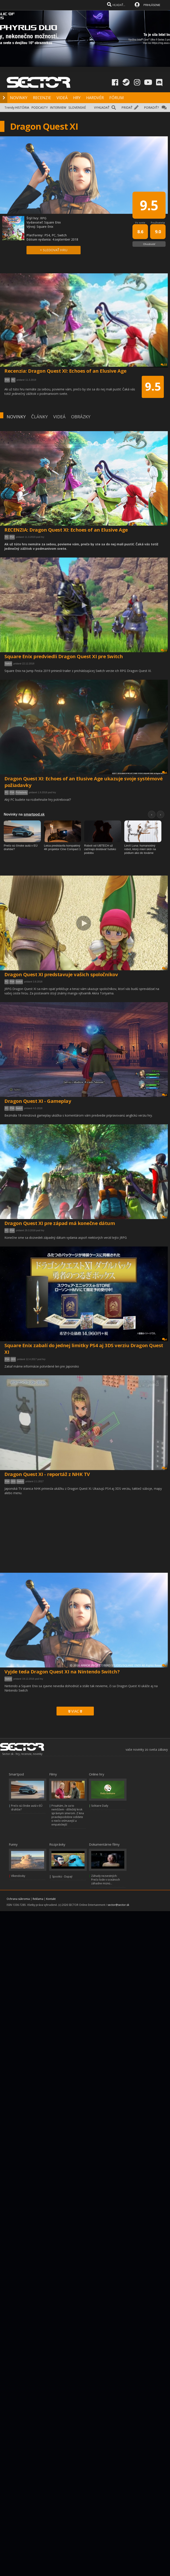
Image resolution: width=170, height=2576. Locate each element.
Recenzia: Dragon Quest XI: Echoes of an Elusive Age (65, 370)
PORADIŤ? (151, 107)
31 (164, 523)
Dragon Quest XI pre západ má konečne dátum (59, 1223)
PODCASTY (39, 107)
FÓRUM (116, 97)
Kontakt (51, 1899)
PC (6, 537)
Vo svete (140, 222)
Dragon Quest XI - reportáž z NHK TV (47, 1474)
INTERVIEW (58, 107)
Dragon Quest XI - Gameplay (37, 1101)
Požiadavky (21, 792)
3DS (13, 1359)
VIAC (75, 1711)
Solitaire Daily (99, 1806)
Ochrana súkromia (18, 1899)
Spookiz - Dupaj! (62, 1876)
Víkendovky (18, 1876)
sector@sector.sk (118, 1905)
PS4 (12, 537)
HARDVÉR (95, 97)
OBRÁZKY (80, 417)
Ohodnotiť (149, 244)
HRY (77, 97)
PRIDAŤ (126, 107)
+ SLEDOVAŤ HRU (53, 250)
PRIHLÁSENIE (152, 5)
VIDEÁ (62, 97)
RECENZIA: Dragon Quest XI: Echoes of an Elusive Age (66, 529)
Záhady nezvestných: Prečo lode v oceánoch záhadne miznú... (105, 1879)
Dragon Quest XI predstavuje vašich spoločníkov (61, 974)
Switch (8, 663)
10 (164, 650)
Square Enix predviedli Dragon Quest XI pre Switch (63, 656)
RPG (43, 218)
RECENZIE (42, 97)
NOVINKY (18, 97)
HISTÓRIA (22, 107)
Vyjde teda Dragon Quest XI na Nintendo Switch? (61, 1671)
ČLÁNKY (39, 417)
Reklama (38, 1899)
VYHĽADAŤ (102, 107)
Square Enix (52, 222)
